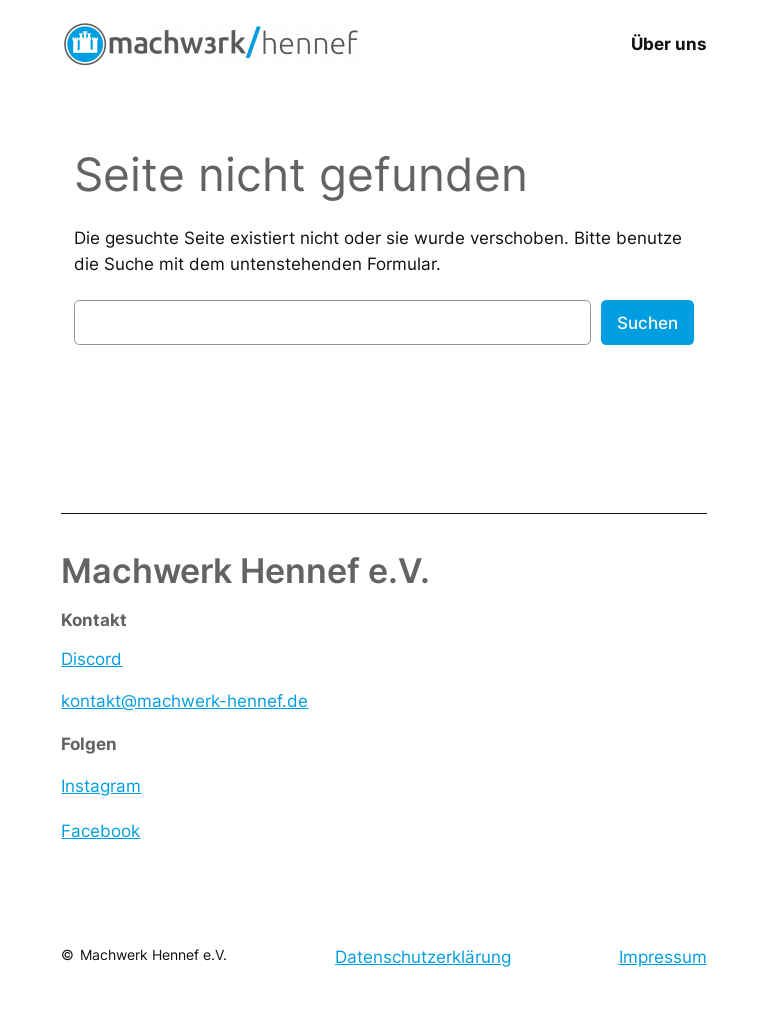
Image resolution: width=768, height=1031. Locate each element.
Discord (91, 659)
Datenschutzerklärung (423, 957)
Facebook (100, 831)
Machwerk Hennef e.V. (153, 954)
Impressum (663, 957)
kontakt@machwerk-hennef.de (184, 701)
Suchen (647, 323)
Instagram (101, 786)
